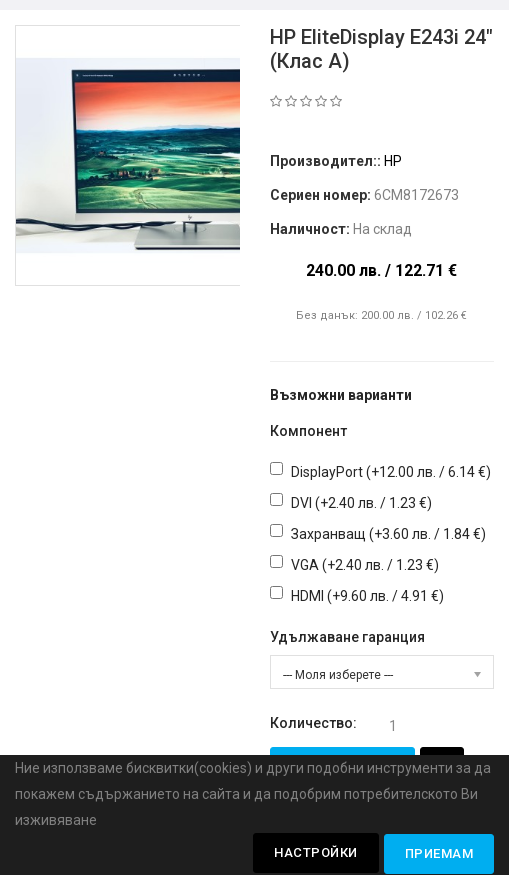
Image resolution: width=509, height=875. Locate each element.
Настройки (316, 852)
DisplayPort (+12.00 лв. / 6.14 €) (391, 472)
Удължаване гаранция (347, 637)
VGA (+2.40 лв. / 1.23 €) (365, 565)
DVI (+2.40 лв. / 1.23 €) (361, 503)
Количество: (313, 723)
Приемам (439, 853)
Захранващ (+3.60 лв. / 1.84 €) (388, 534)
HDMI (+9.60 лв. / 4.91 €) (367, 596)
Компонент (308, 431)
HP (393, 161)
